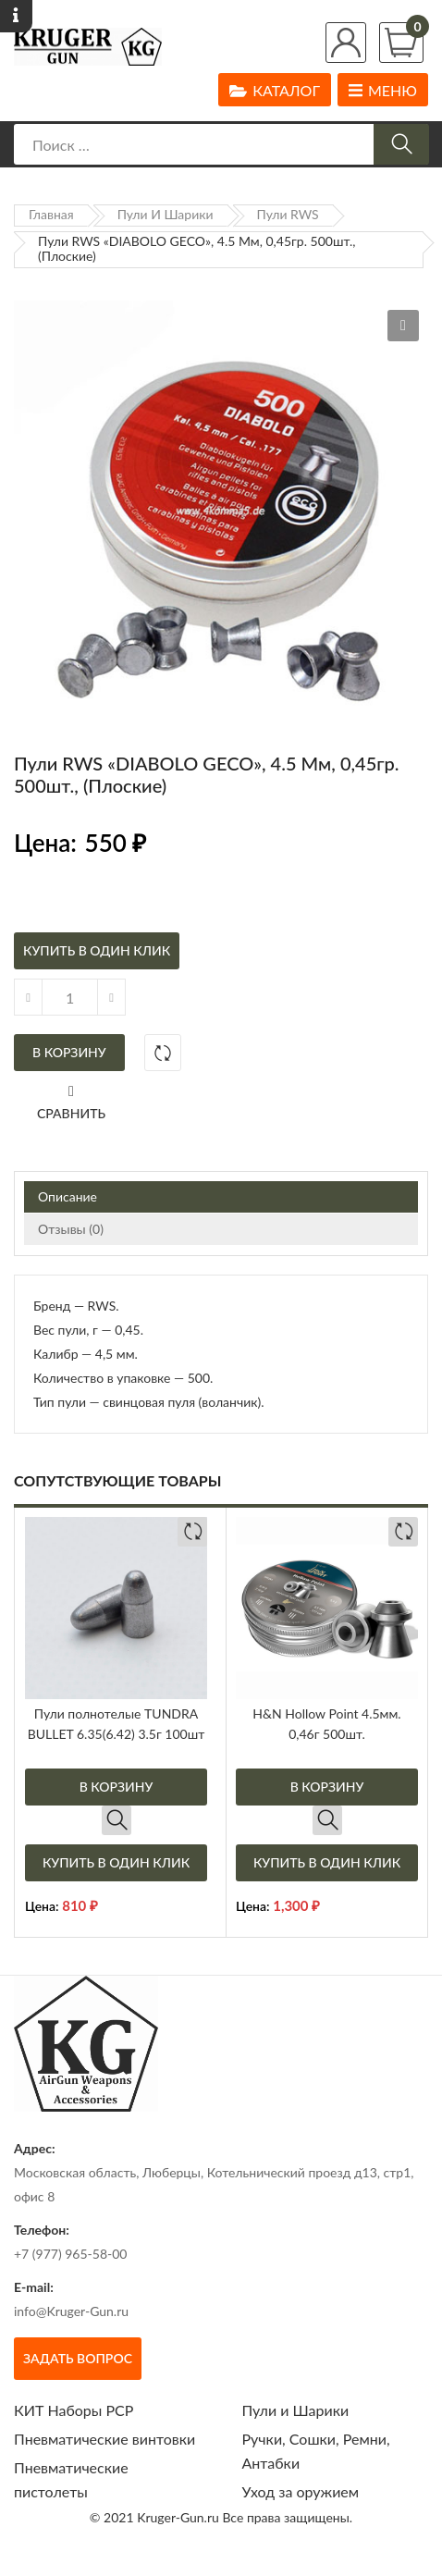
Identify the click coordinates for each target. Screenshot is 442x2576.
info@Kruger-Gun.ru (71, 2311)
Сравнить (71, 1113)
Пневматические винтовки (104, 2438)
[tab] (221, 1197)
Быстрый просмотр (116, 1820)
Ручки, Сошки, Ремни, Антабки (316, 2450)
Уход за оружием (301, 2491)
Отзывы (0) (71, 1229)
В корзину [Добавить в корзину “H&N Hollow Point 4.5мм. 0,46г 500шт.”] (327, 1786)
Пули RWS (288, 214)
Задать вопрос (77, 2358)
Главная (51, 214)
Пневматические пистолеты (71, 2479)
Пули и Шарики (165, 214)
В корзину (69, 1052)
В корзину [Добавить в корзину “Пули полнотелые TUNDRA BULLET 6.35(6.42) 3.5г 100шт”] (116, 1786)
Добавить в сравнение (162, 1052)
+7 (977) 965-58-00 (71, 2254)
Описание (67, 1196)
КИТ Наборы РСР (73, 2410)
